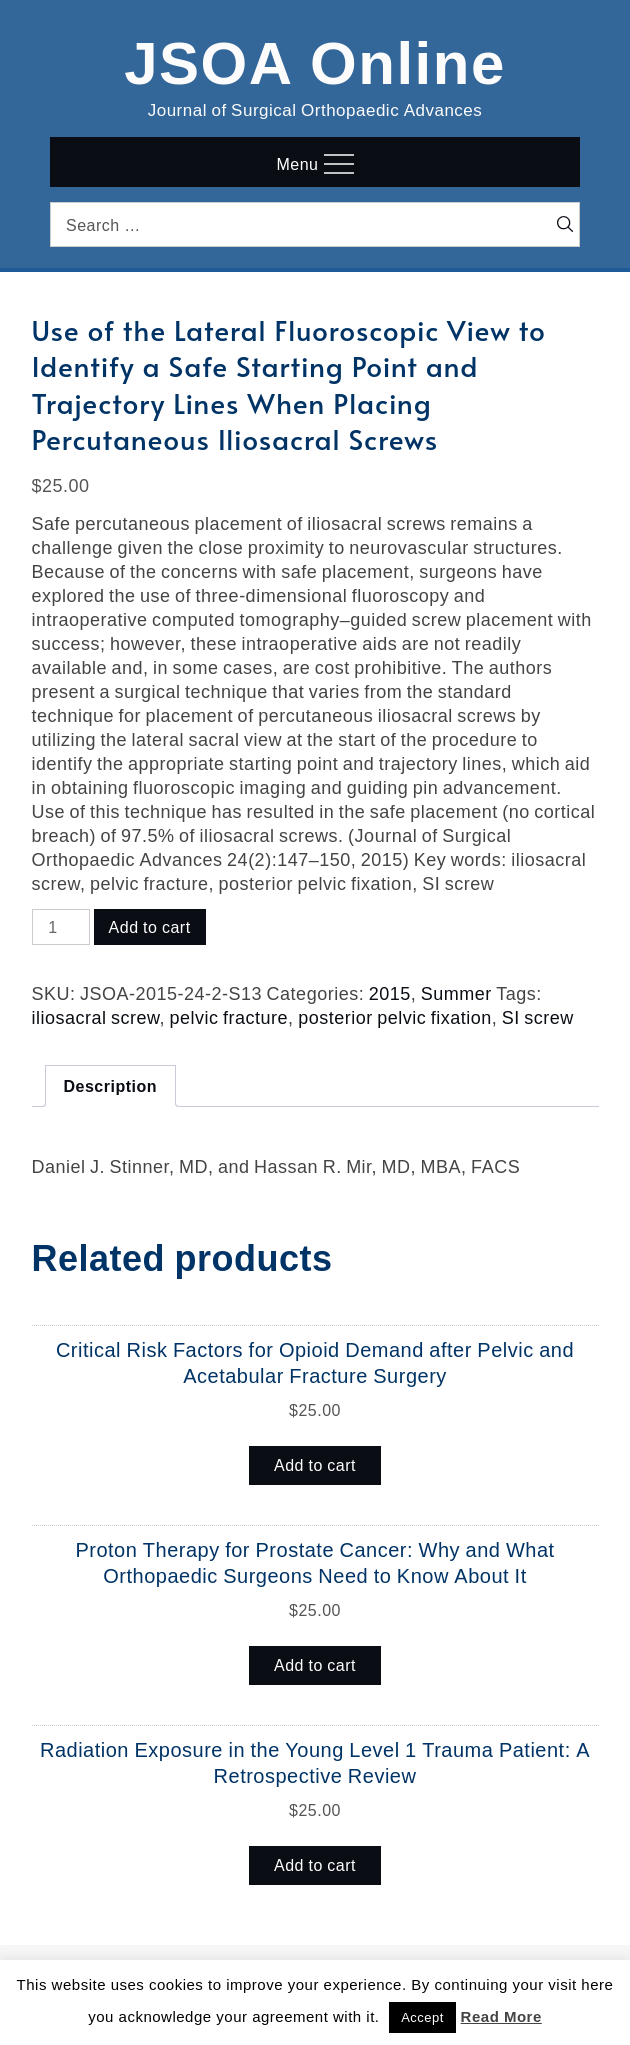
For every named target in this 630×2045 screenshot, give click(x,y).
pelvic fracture (229, 1017)
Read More (501, 2016)
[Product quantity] (61, 927)
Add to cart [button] (315, 1465)
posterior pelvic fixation (395, 1017)
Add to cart (150, 927)
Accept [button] (422, 2017)
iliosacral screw (96, 1017)
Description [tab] (111, 1086)
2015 (390, 993)
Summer (456, 993)
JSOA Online (315, 59)
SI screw (538, 1017)
